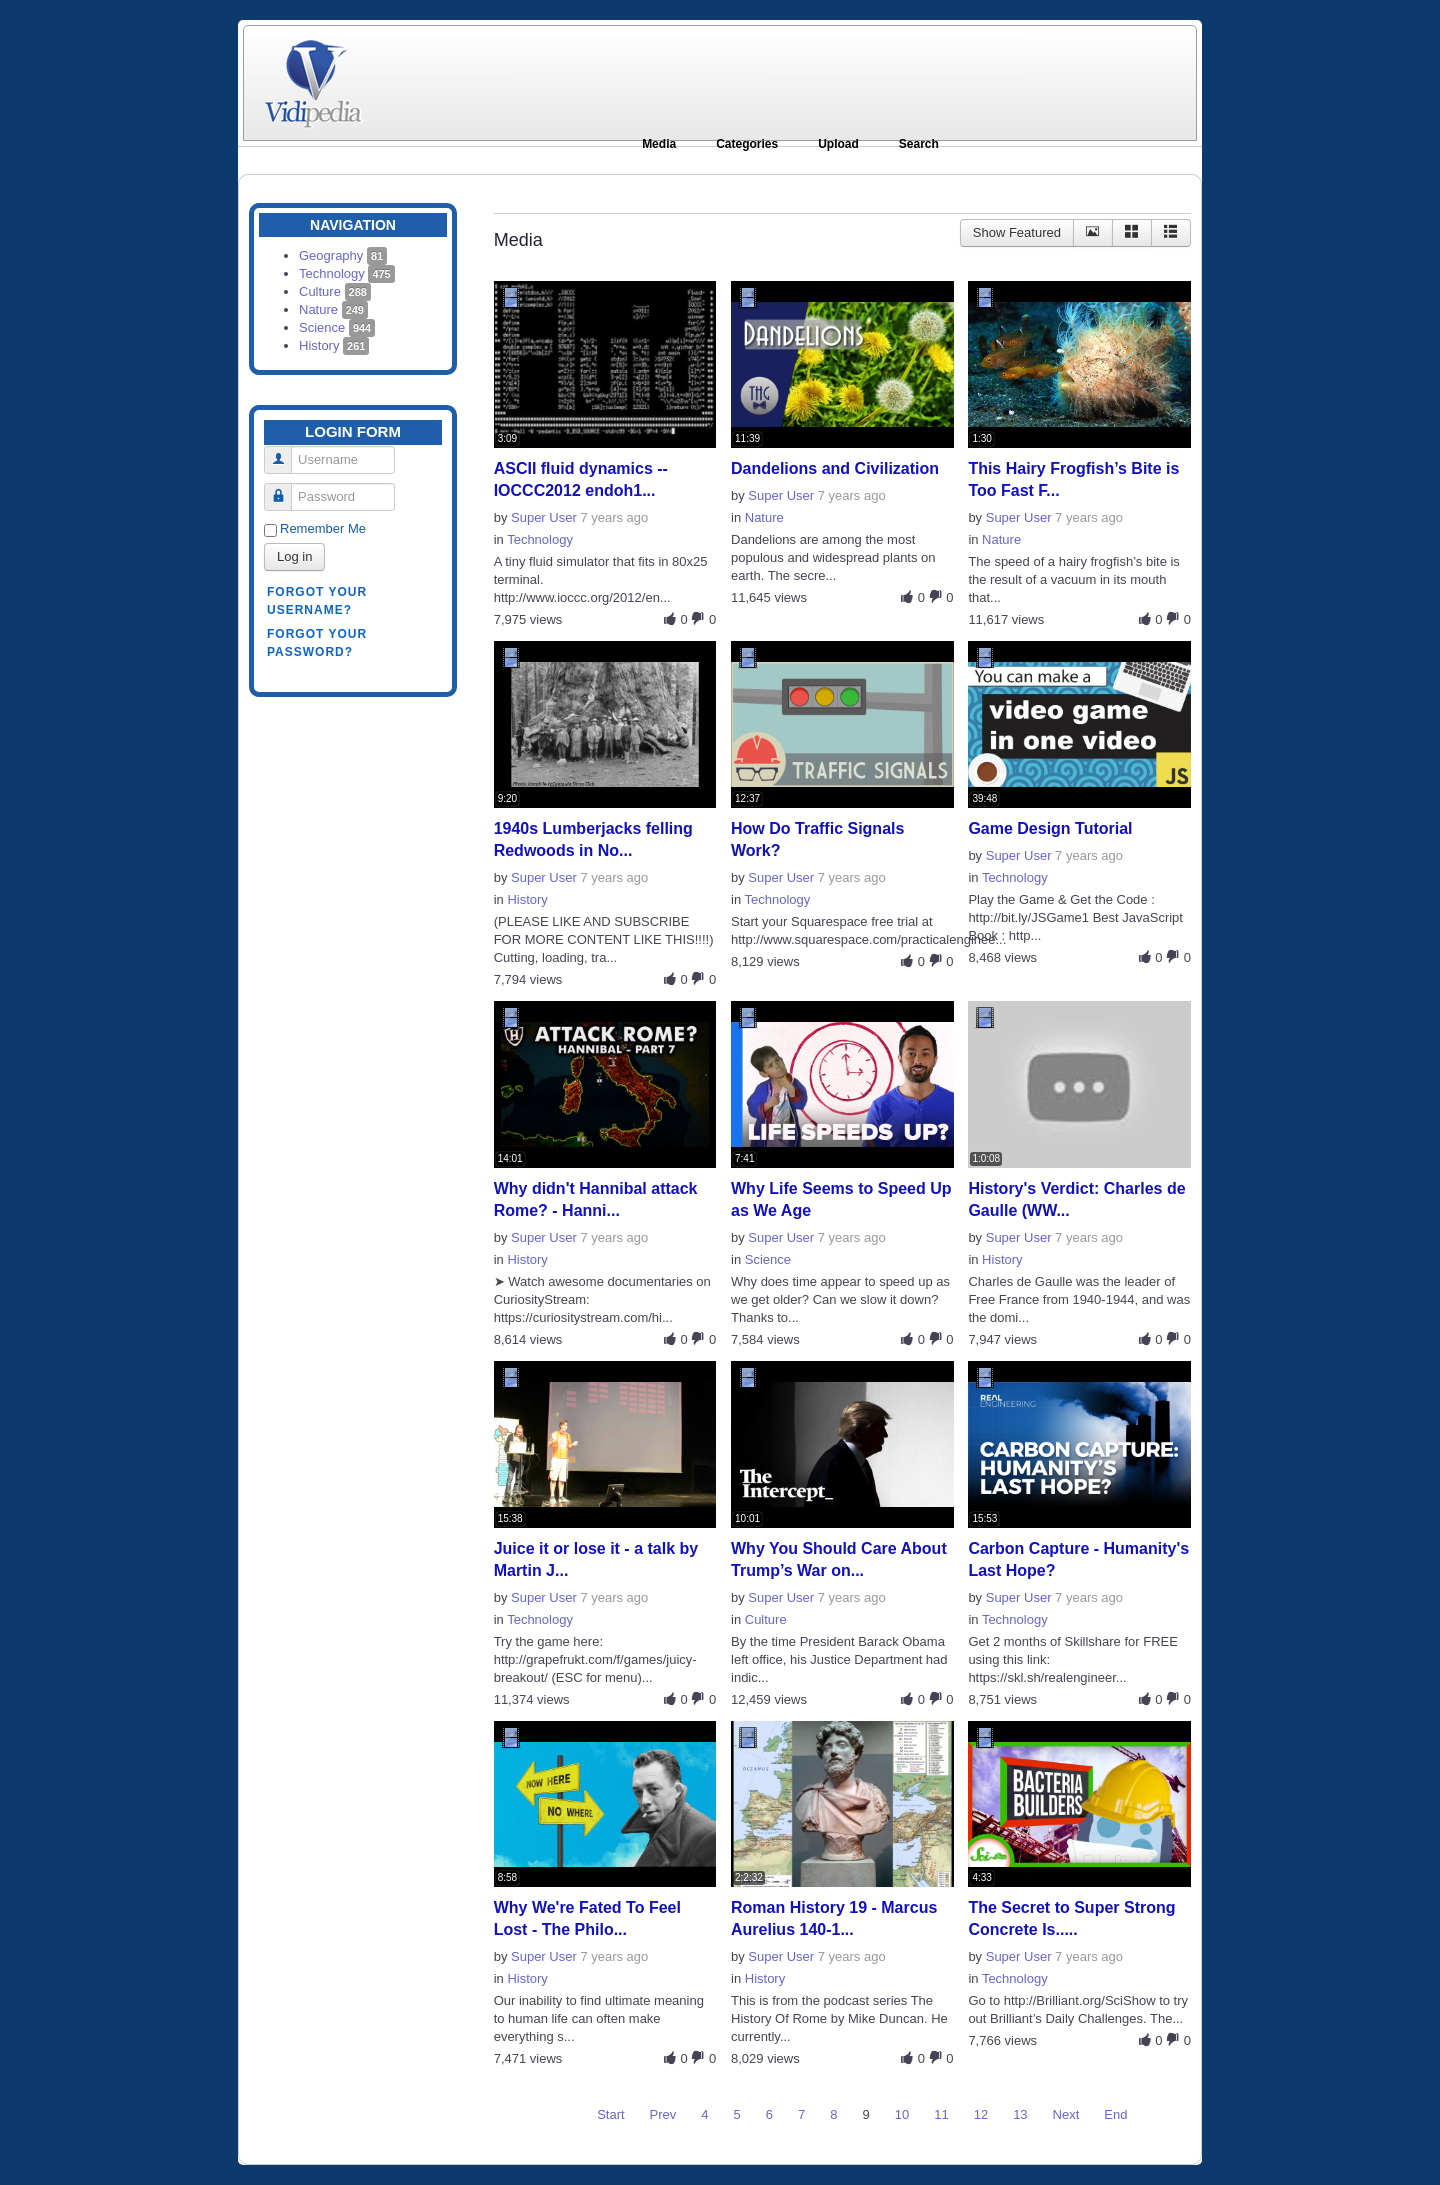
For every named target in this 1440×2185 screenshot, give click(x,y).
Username (285, 451)
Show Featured (1017, 232)
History (334, 345)
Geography (343, 255)
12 (981, 2114)
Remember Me (323, 528)
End (1115, 2114)
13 (1020, 2114)
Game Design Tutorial (1050, 828)
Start (610, 2114)
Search (919, 144)
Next (1066, 2114)
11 (941, 2114)
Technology (347, 273)
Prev (663, 2114)
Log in (294, 556)
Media (659, 144)
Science (337, 327)
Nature (333, 309)
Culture (335, 291)
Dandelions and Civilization (835, 468)
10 (902, 2114)
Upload (838, 144)
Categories (747, 144)
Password (285, 488)
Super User (544, 517)
